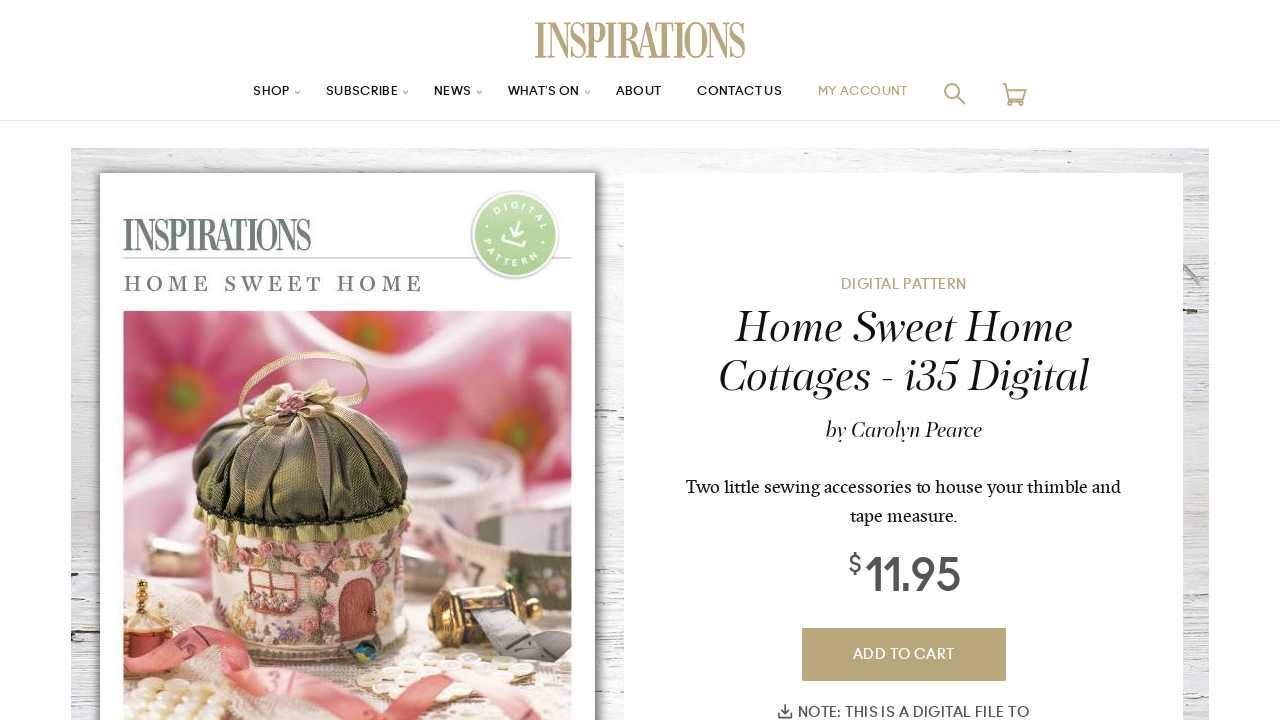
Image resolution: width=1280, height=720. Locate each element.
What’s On (537, 93)
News (438, 93)
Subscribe (340, 93)
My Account (889, 93)
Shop (241, 93)
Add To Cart (904, 654)
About (640, 93)
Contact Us (751, 93)
